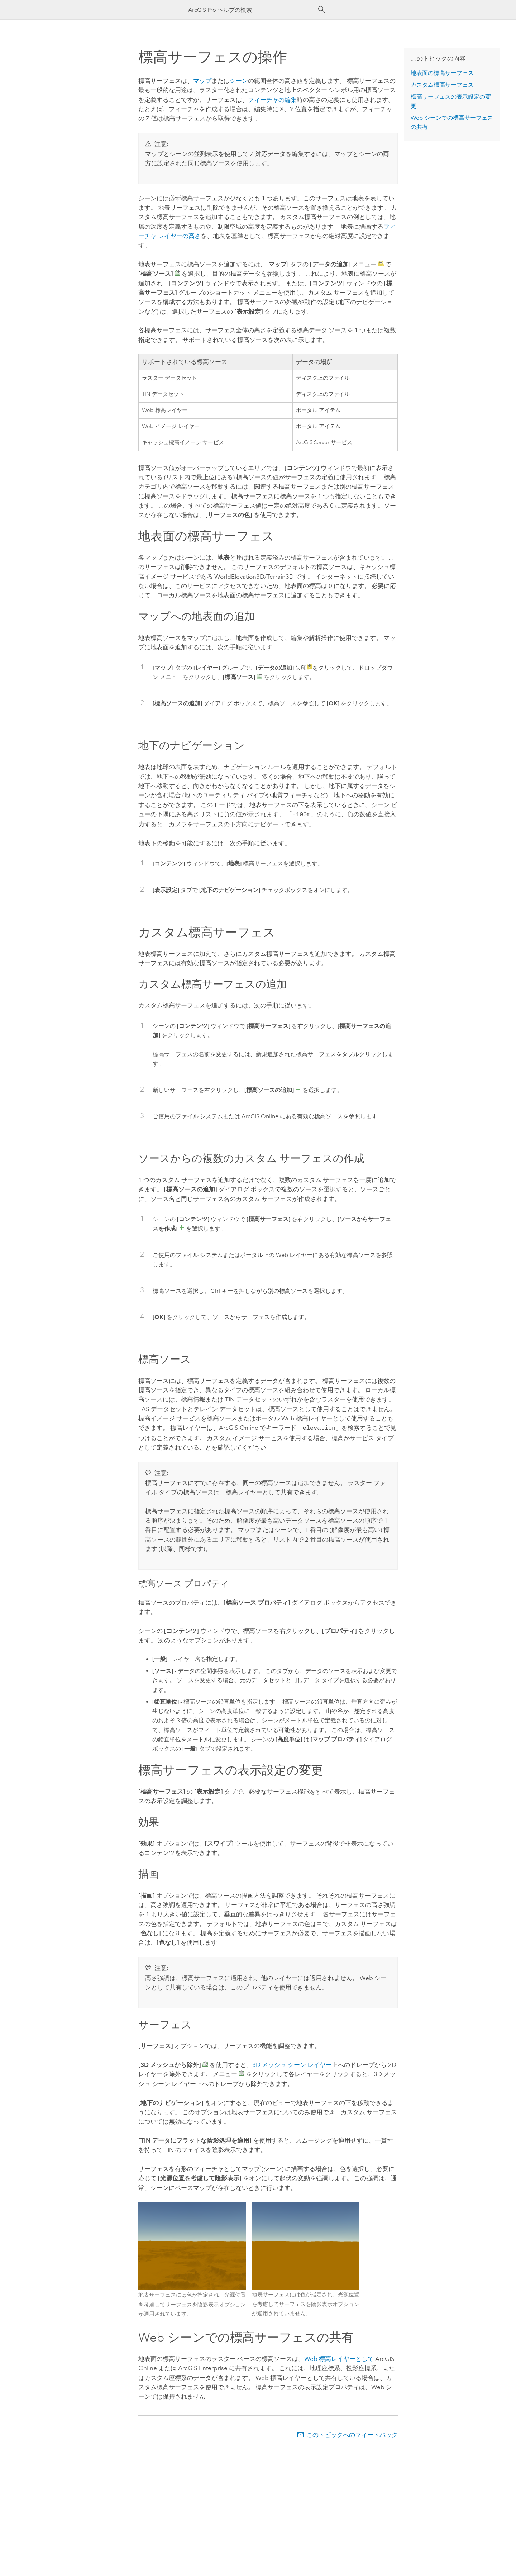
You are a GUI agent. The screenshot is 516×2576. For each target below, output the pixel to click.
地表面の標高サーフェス (442, 73)
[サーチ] (321, 9)
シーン (239, 80)
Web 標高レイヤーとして (339, 2357)
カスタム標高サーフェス (442, 84)
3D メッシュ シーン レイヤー (292, 2063)
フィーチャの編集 (272, 99)
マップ (202, 80)
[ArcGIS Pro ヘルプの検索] (250, 10)
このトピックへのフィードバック (352, 2433)
